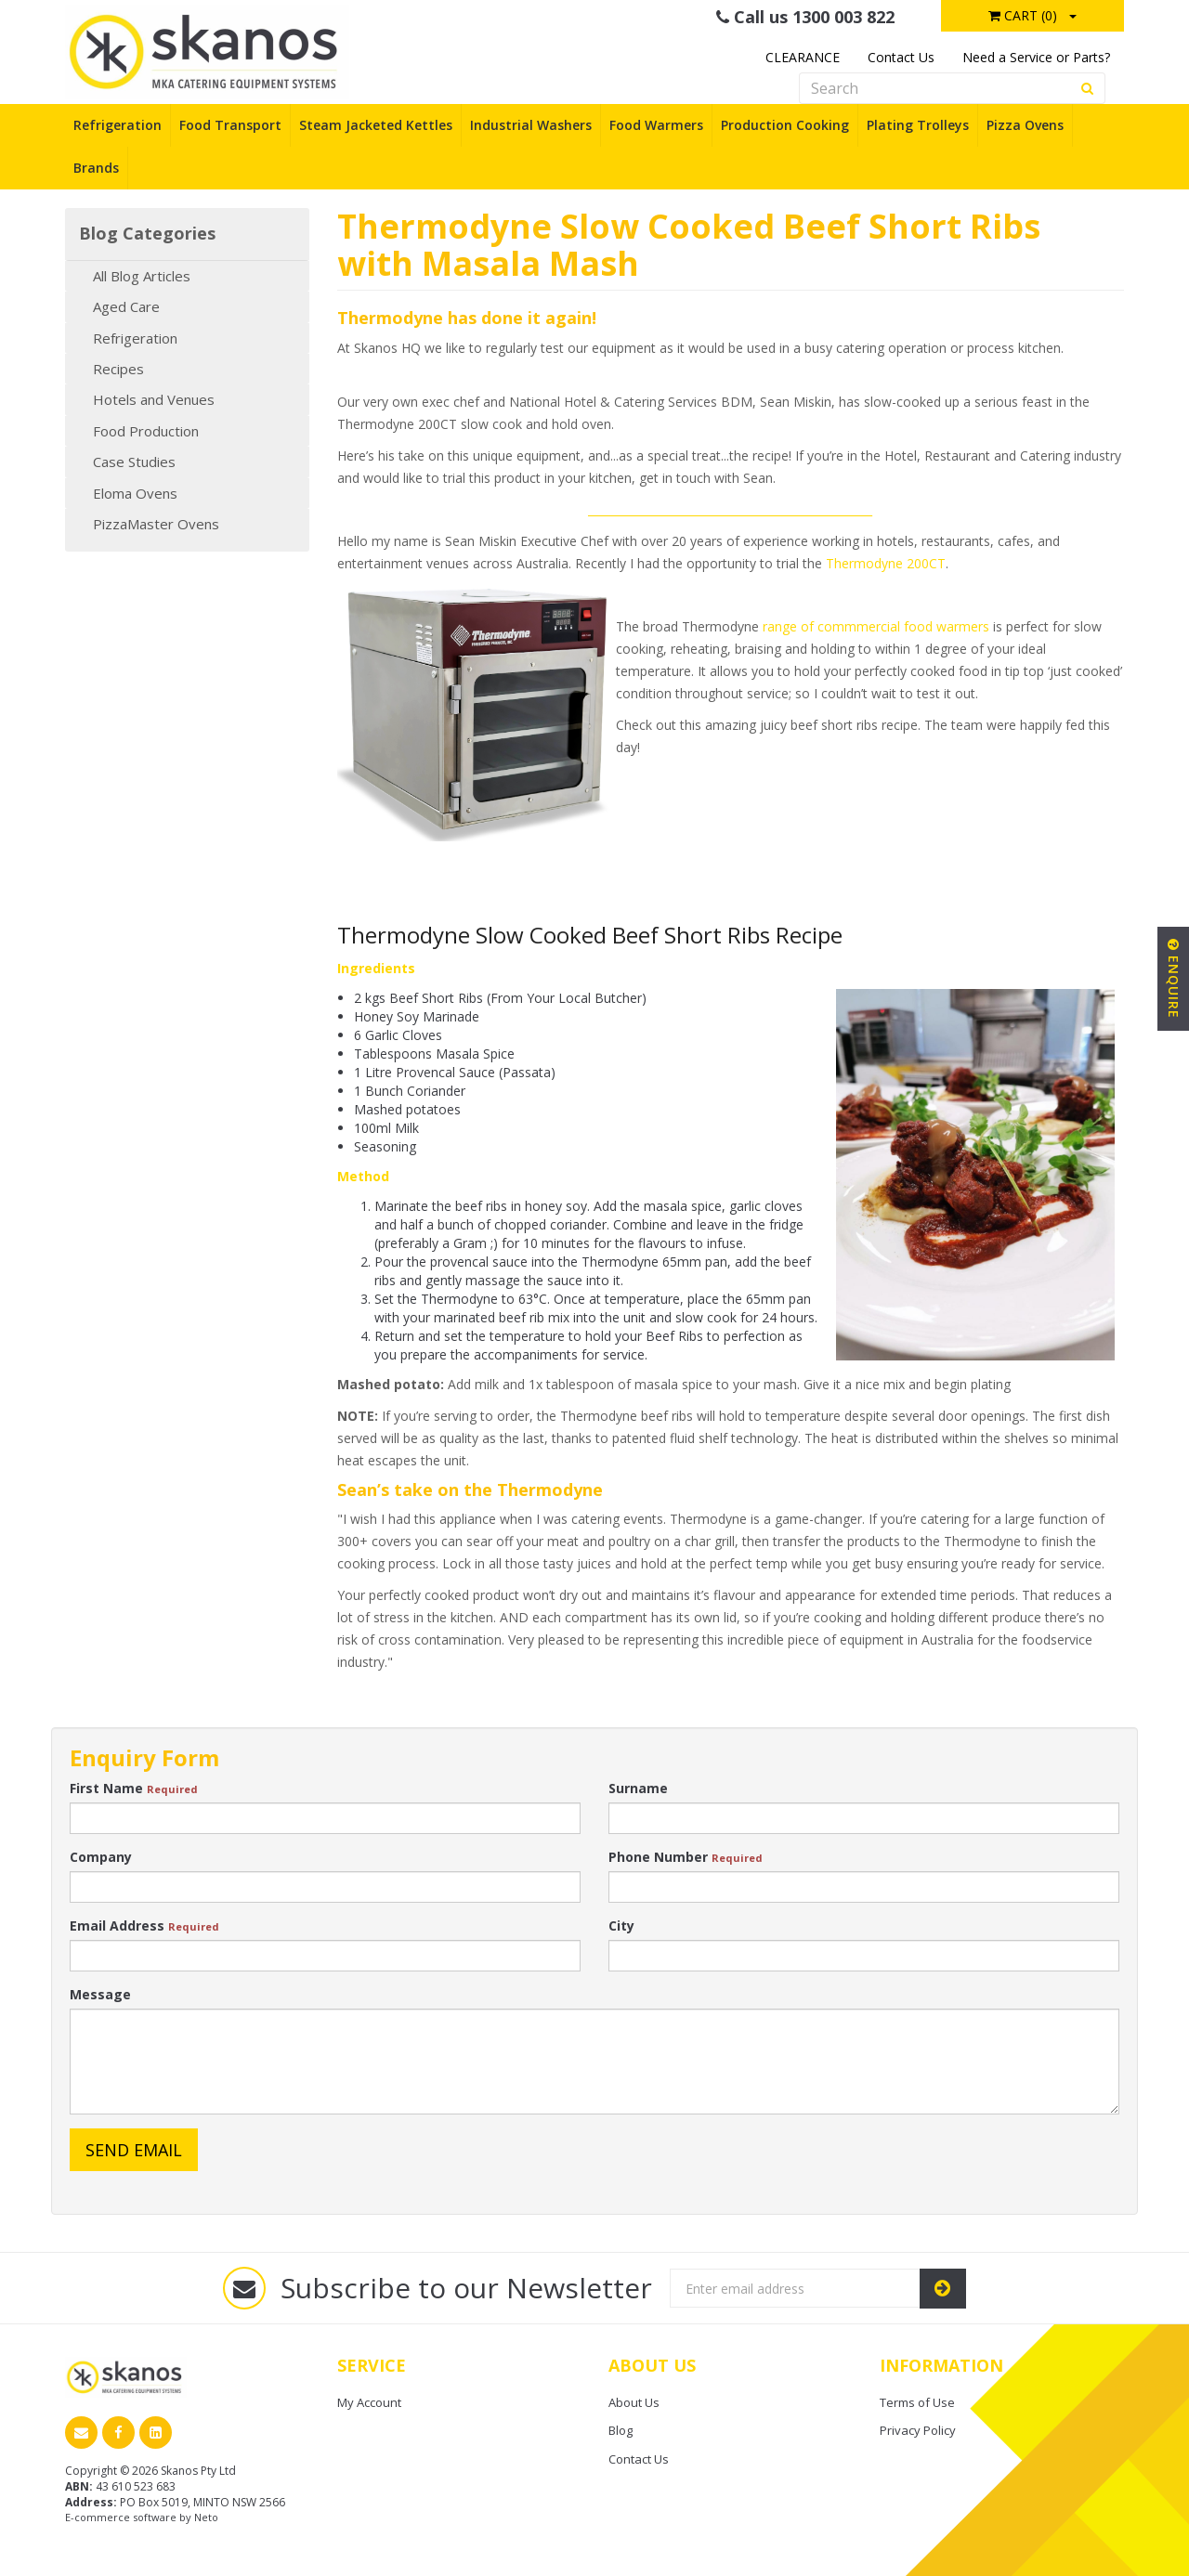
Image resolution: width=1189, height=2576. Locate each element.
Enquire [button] (1173, 979)
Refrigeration (117, 125)
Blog (620, 2430)
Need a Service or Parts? (1036, 57)
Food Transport (230, 125)
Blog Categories (147, 234)
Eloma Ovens (135, 493)
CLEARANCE (802, 57)
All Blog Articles (141, 276)
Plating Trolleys (918, 125)
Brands (96, 167)
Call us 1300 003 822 (805, 17)
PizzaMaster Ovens (156, 523)
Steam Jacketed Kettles (375, 125)
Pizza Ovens (1025, 125)
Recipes (118, 368)
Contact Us (901, 57)
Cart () (1022, 15)
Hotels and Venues (154, 399)
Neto (206, 2517)
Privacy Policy (918, 2430)
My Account (369, 2402)
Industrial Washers (531, 125)
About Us (634, 2402)
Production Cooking (785, 125)
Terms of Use (917, 2402)
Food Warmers (656, 125)
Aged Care (126, 306)
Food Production (146, 431)
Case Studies (134, 461)
